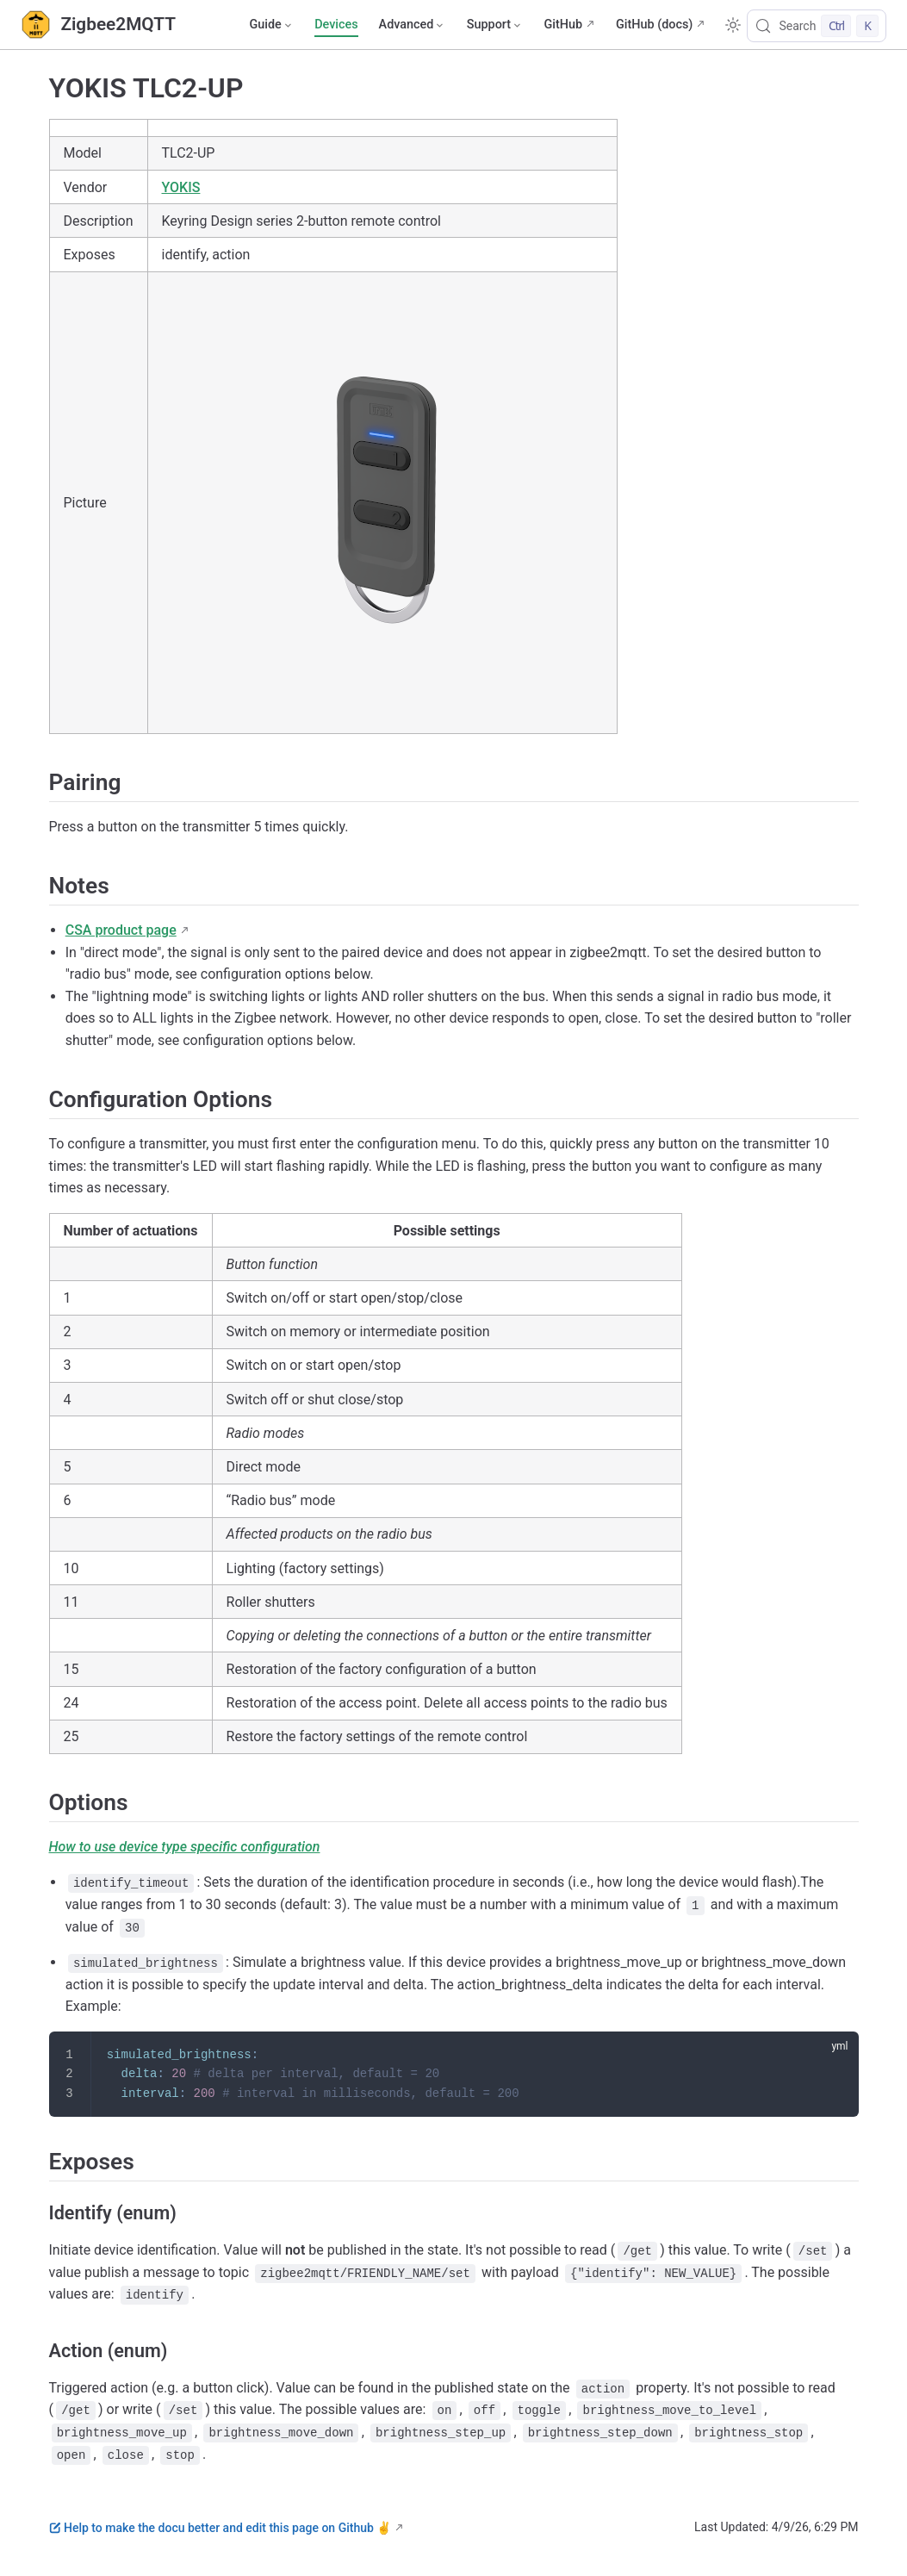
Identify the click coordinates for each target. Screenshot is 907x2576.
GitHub (563, 24)
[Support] (495, 25)
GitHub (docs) (654, 24)
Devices (335, 24)
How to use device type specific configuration (184, 1847)
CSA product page (121, 930)
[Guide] (271, 25)
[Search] (816, 25)
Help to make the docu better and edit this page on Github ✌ (220, 2528)
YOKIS (181, 187)
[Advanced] (412, 25)
